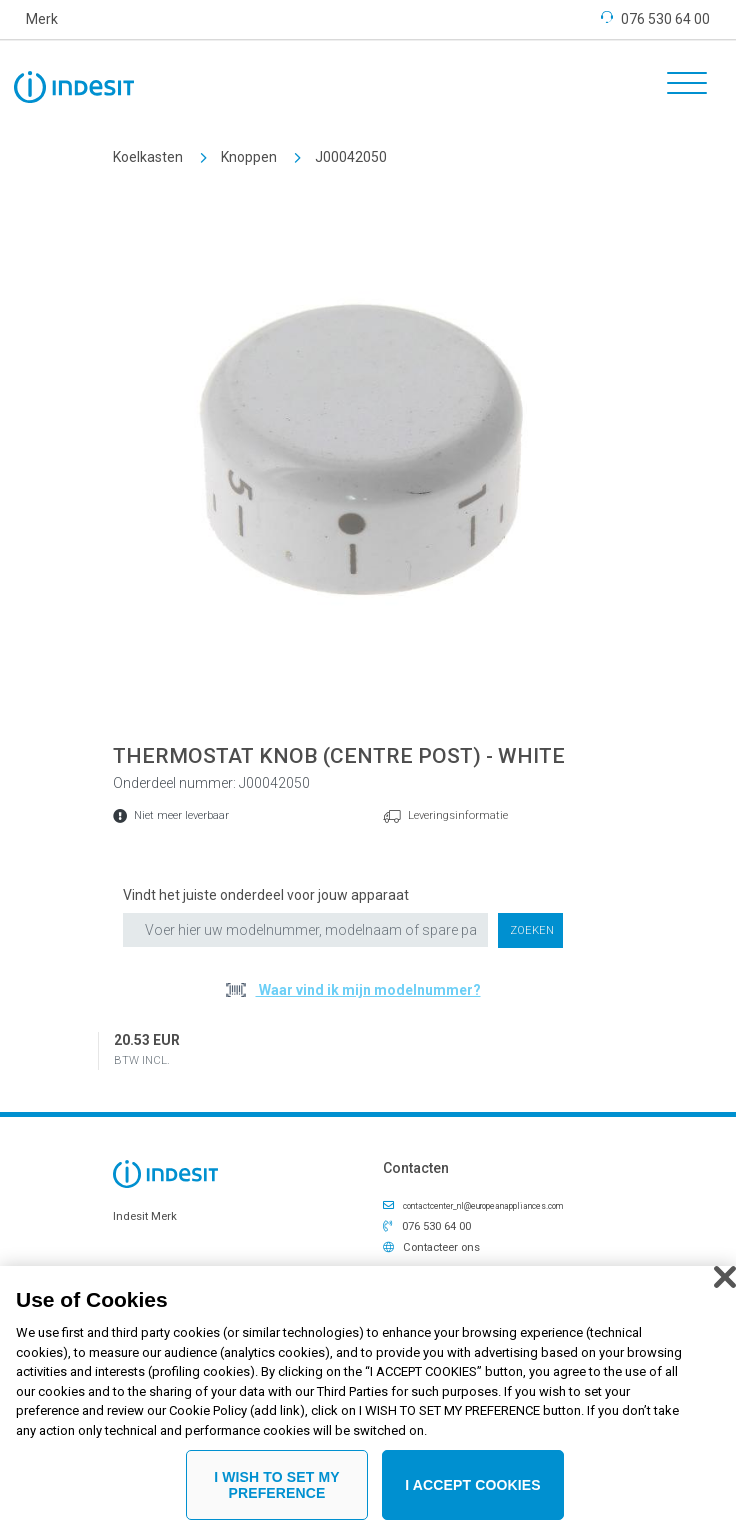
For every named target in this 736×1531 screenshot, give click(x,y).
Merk (42, 19)
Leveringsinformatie (458, 815)
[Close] (725, 1284)
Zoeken (532, 930)
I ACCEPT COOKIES (473, 1492)
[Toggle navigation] (680, 86)
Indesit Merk (145, 1216)
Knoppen (249, 157)
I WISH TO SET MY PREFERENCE (277, 1492)
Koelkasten (148, 157)
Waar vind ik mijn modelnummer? (368, 990)
